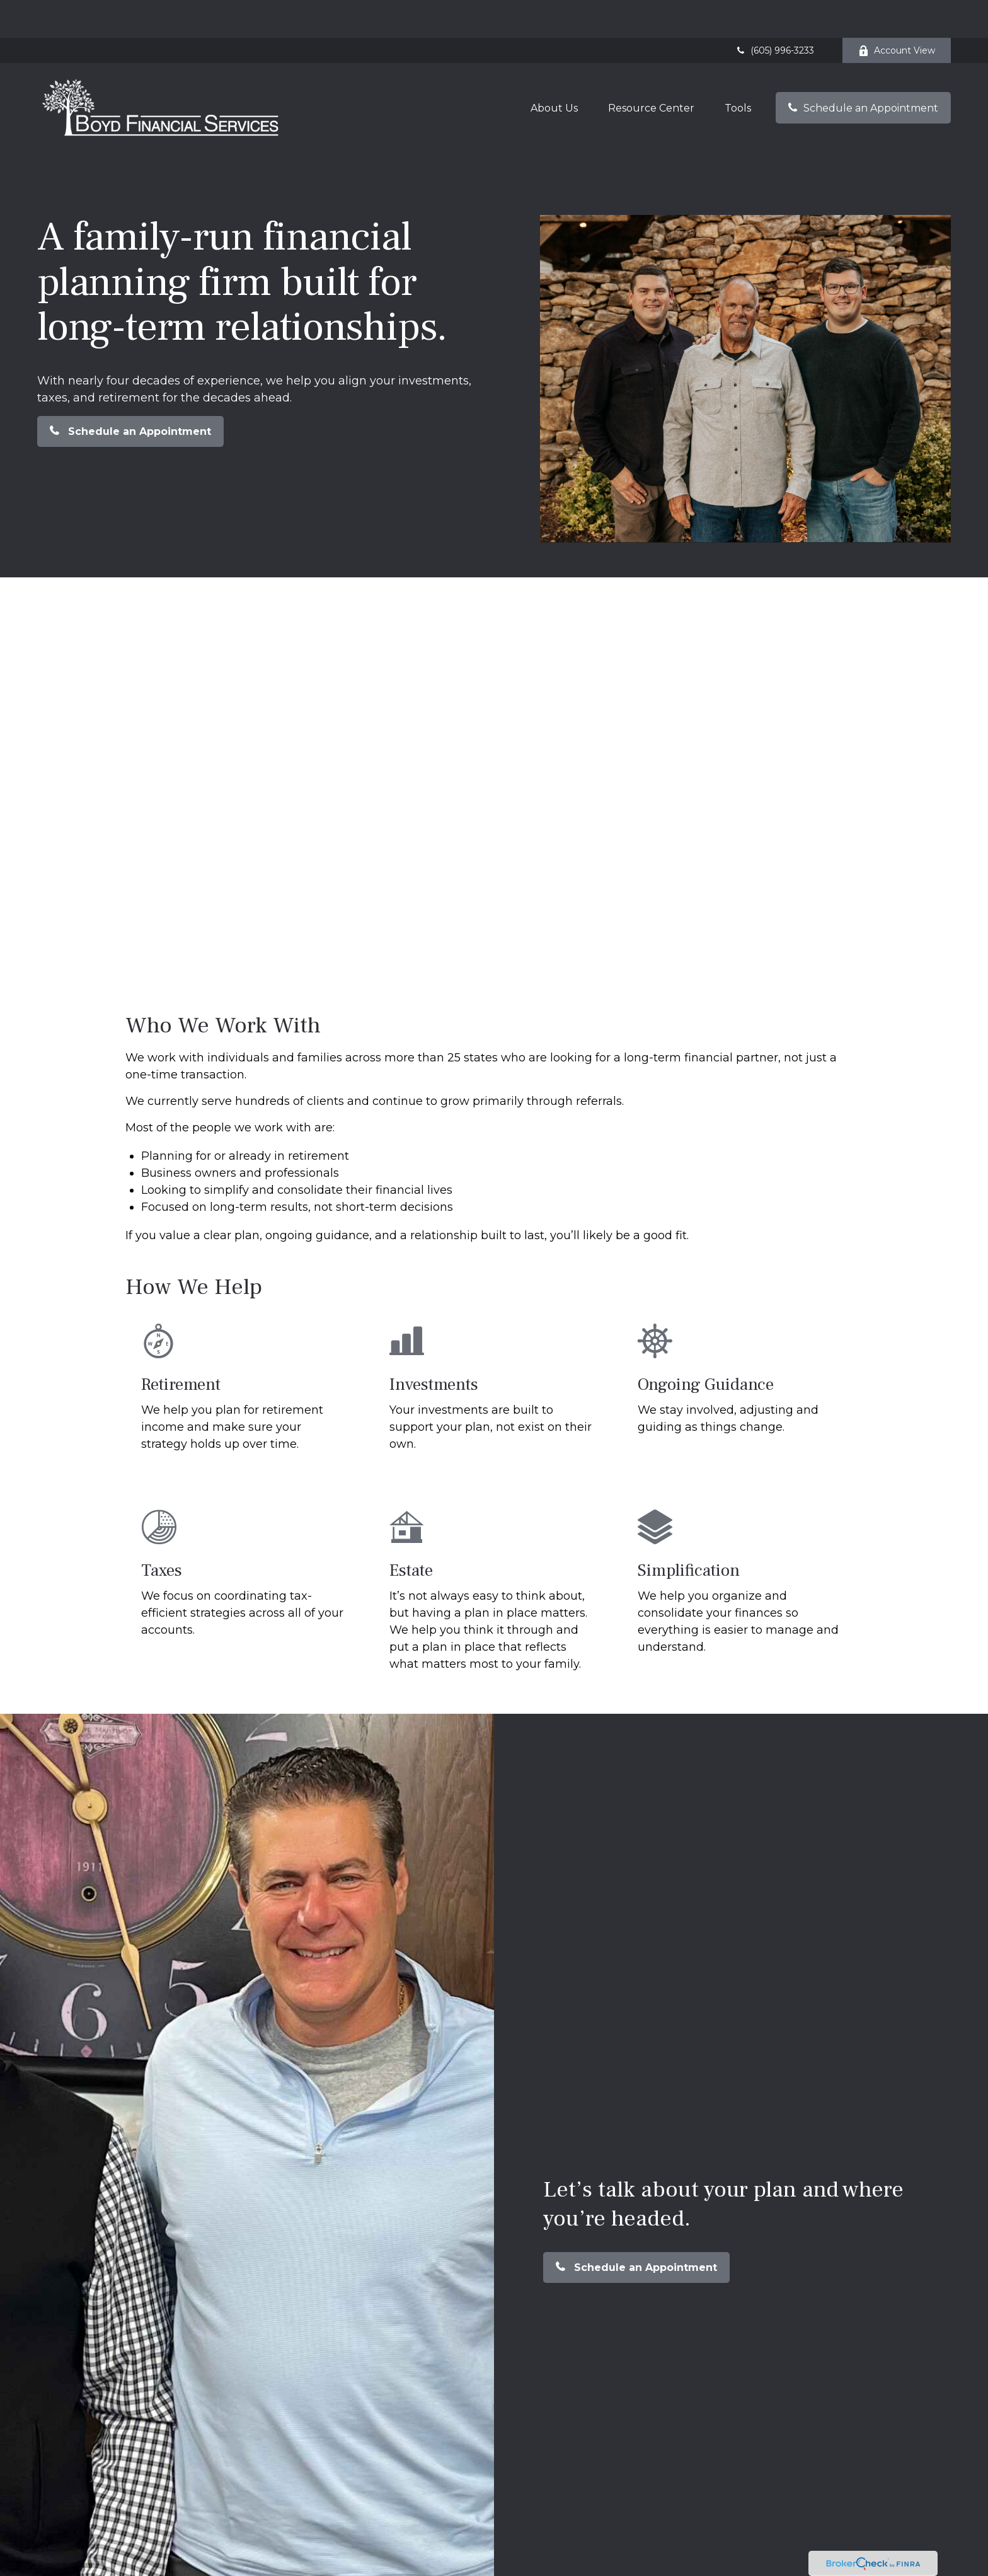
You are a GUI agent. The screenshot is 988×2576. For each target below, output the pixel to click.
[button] (554, 70)
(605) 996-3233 (774, 12)
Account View (896, 12)
